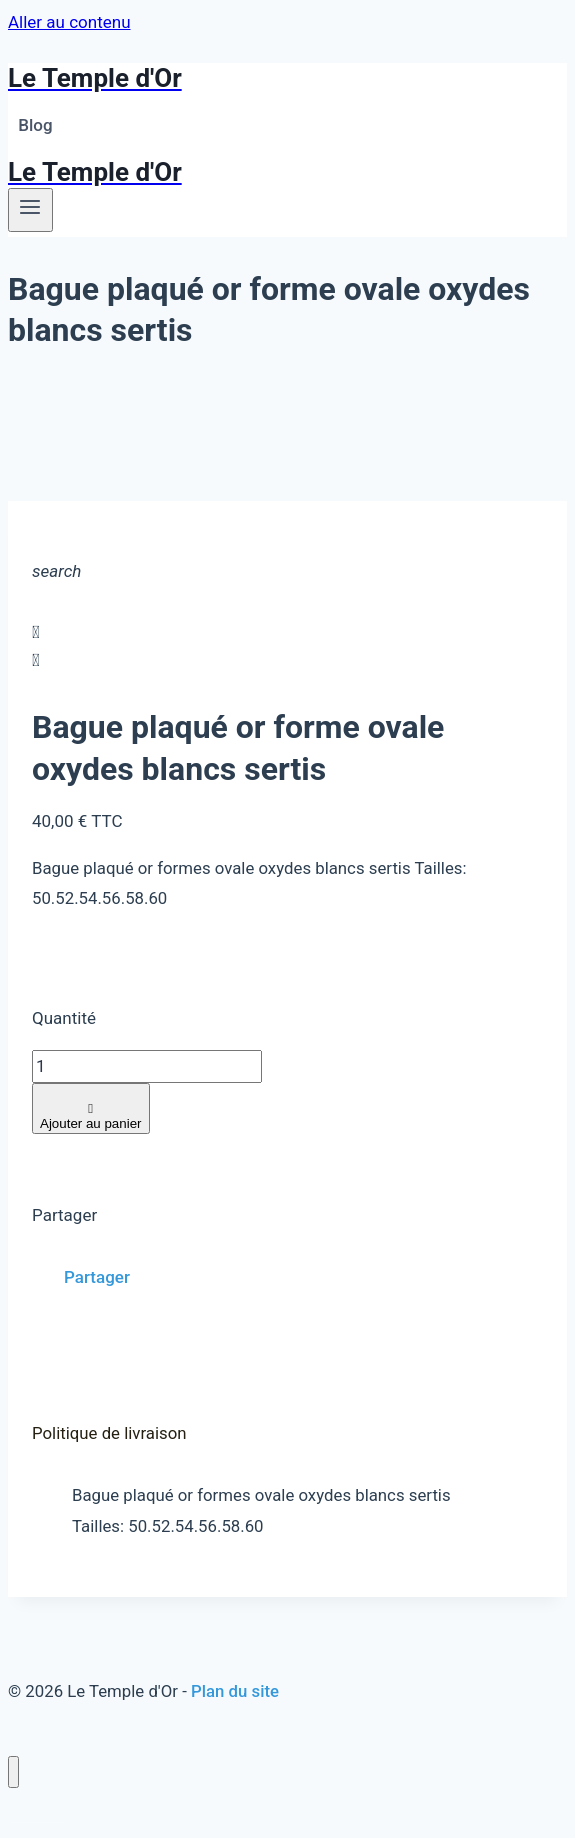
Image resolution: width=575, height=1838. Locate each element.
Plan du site (235, 1691)
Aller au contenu (69, 22)
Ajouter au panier (91, 1116)
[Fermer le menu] (13, 1772)
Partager (97, 1277)
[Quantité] (147, 1066)
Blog (35, 125)
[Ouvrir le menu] (30, 210)
